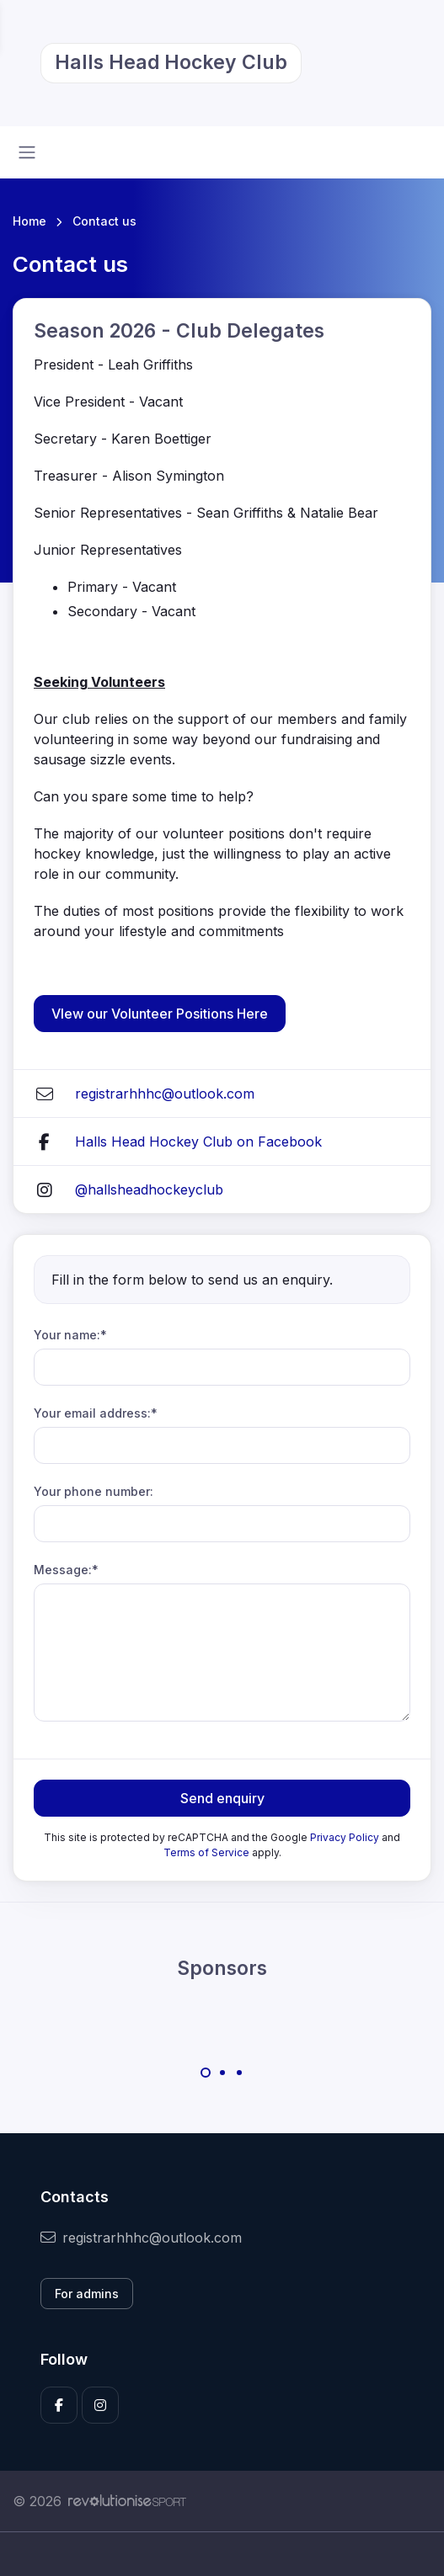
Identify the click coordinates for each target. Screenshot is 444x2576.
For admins (87, 2293)
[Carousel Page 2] (222, 2073)
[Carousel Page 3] (239, 2073)
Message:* (66, 1569)
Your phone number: (93, 1491)
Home (29, 221)
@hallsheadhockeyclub (149, 1189)
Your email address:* (96, 1413)
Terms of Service (206, 1852)
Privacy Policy (344, 1837)
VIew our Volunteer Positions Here (159, 1013)
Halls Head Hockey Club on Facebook (198, 1141)
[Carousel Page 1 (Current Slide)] (206, 2073)
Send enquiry (222, 1798)
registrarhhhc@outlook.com (164, 1093)
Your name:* (70, 1335)
